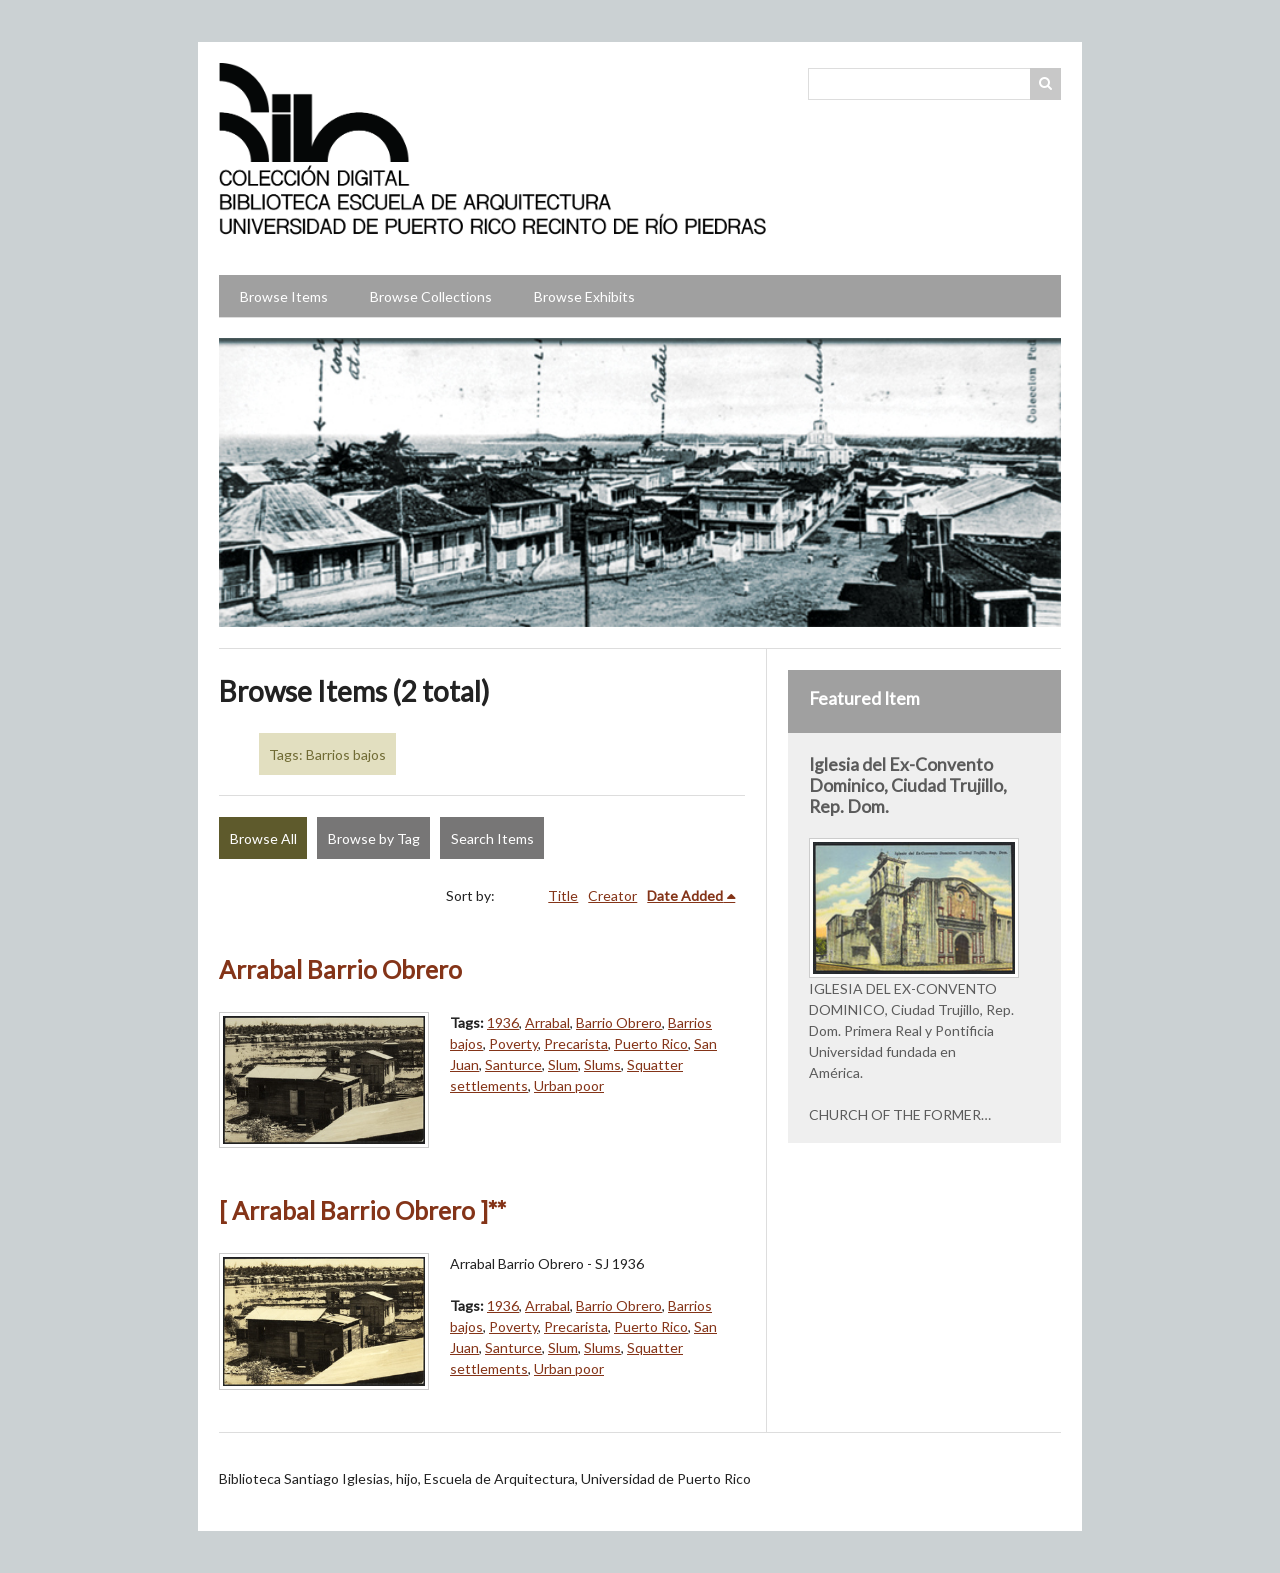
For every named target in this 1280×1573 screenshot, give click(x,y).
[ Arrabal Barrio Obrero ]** (362, 1210)
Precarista (576, 1043)
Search (1046, 84)
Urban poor (569, 1085)
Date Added (685, 895)
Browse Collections (431, 296)
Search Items (492, 838)
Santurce (513, 1064)
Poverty (513, 1043)
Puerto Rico (651, 1043)
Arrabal (547, 1022)
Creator (612, 895)
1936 (503, 1022)
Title (563, 895)
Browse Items (284, 296)
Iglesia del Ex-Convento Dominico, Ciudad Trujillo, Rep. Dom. (908, 785)
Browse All (263, 838)
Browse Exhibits (584, 296)
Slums (602, 1064)
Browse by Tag (374, 838)
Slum (563, 1064)
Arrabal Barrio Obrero (340, 969)
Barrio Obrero (619, 1022)
